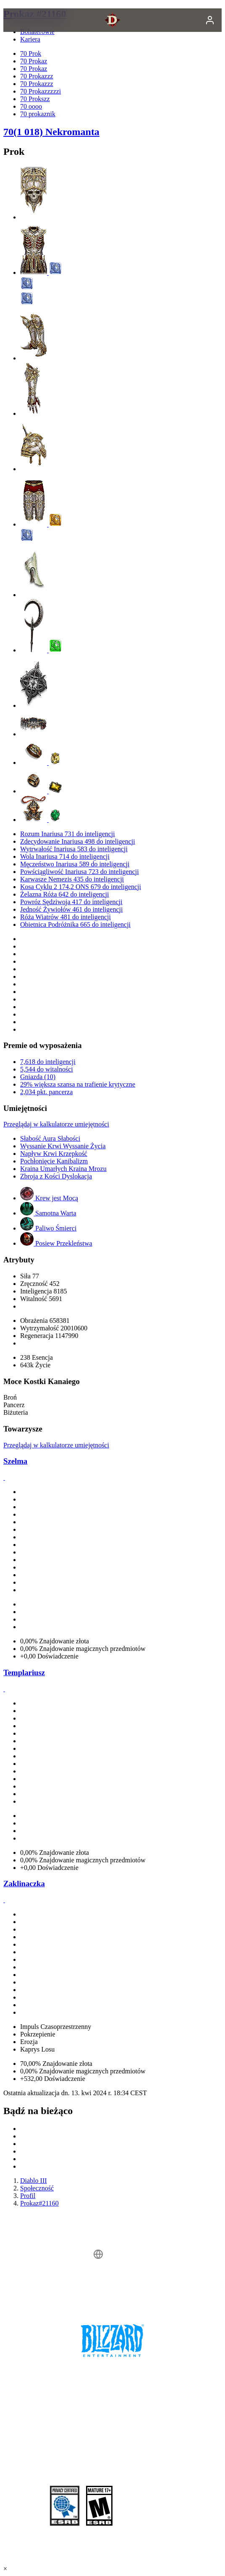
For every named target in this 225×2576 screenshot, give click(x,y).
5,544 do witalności (46, 1069)
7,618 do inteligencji (48, 1061)
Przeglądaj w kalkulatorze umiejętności (56, 1124)
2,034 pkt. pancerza (46, 1091)
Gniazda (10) (37, 1076)
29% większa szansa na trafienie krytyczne (77, 1084)
